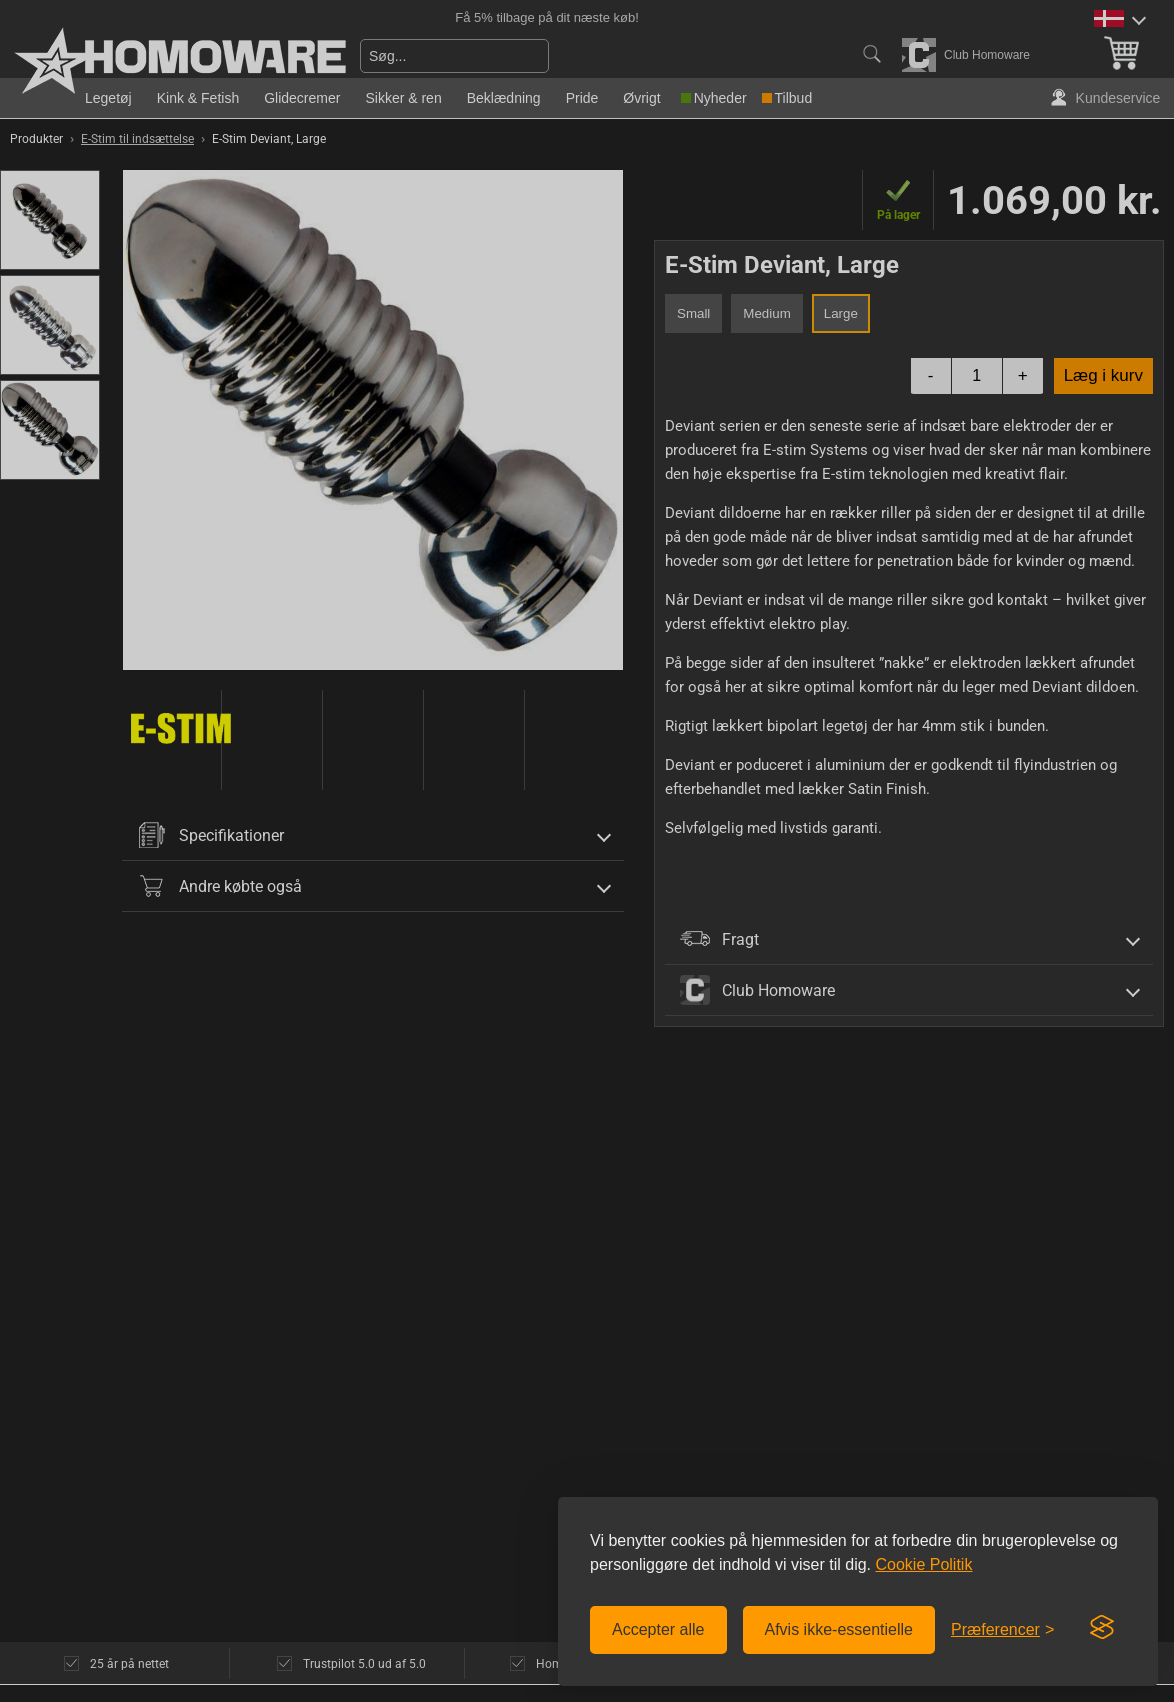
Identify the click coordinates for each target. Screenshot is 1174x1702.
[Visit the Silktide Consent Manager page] (1102, 1628)
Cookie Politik (923, 1564)
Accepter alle (658, 1629)
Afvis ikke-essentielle (839, 1629)
